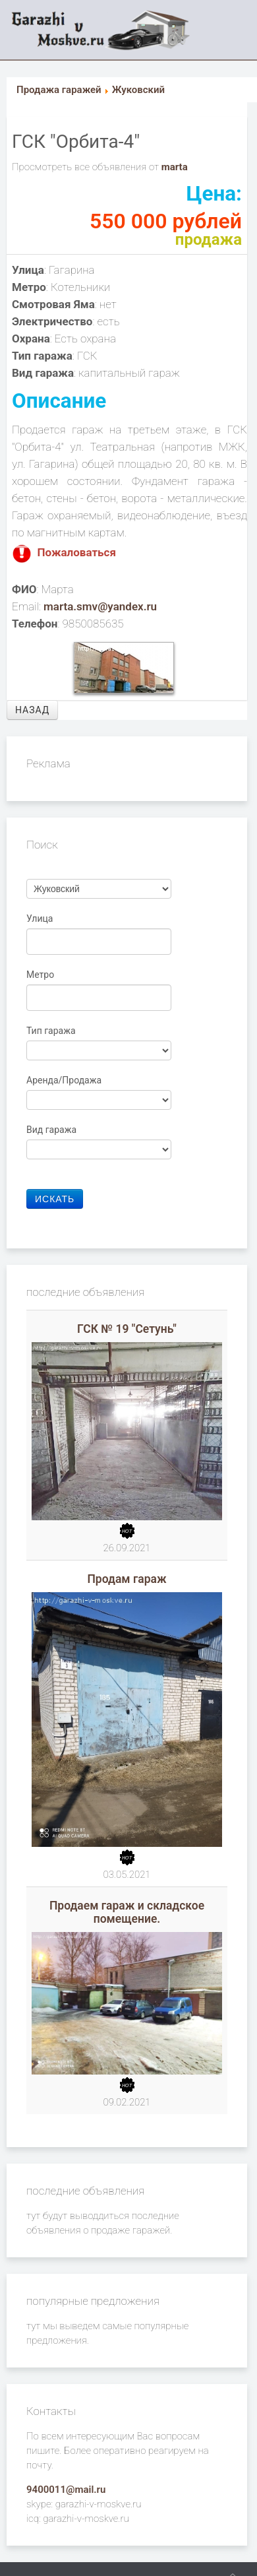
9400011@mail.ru (65, 2490)
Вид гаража (52, 1129)
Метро (41, 974)
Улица (40, 918)
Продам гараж (126, 1579)
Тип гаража (52, 1030)
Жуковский (138, 90)
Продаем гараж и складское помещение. (126, 1912)
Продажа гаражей (58, 90)
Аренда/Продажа (65, 1080)
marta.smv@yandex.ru (100, 606)
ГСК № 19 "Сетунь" (127, 1329)
